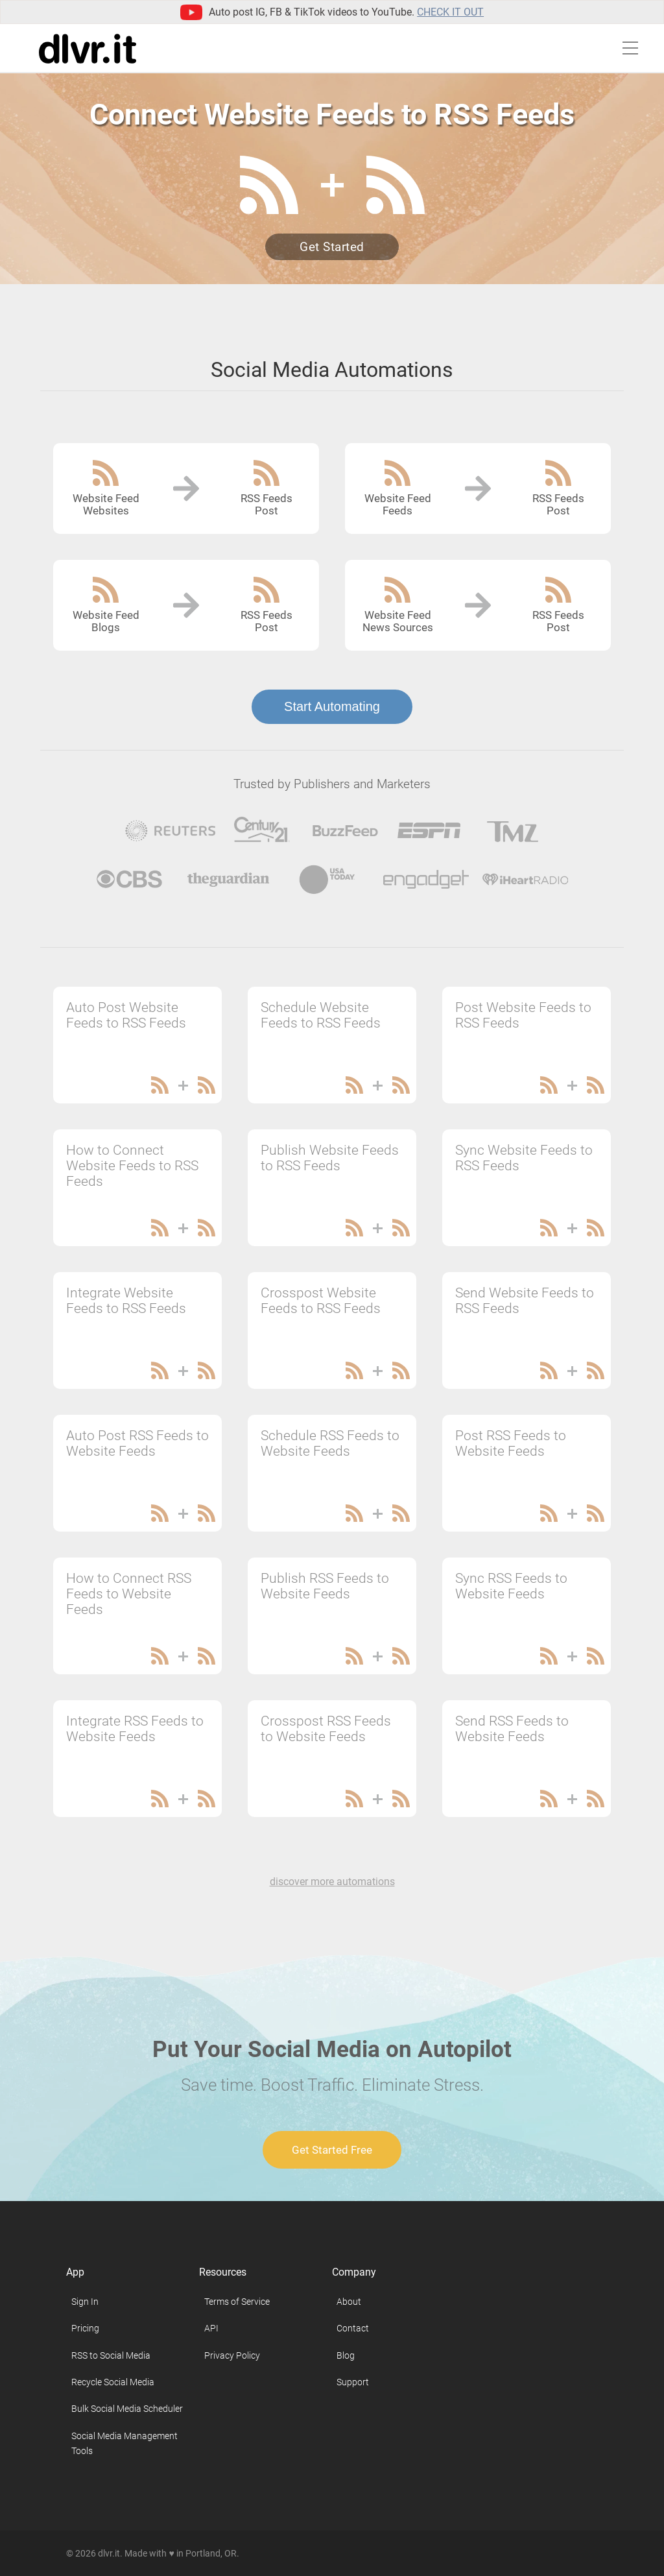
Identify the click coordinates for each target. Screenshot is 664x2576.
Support (353, 2382)
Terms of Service (237, 2301)
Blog (346, 2355)
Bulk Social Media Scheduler (127, 2408)
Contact (353, 2328)
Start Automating (332, 706)
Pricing (85, 2328)
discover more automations (332, 1881)
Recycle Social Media (112, 2382)
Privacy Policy (232, 2355)
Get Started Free (332, 2149)
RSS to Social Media (110, 2355)
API (211, 2328)
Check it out (450, 12)
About (349, 2301)
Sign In (85, 2301)
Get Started (332, 246)
